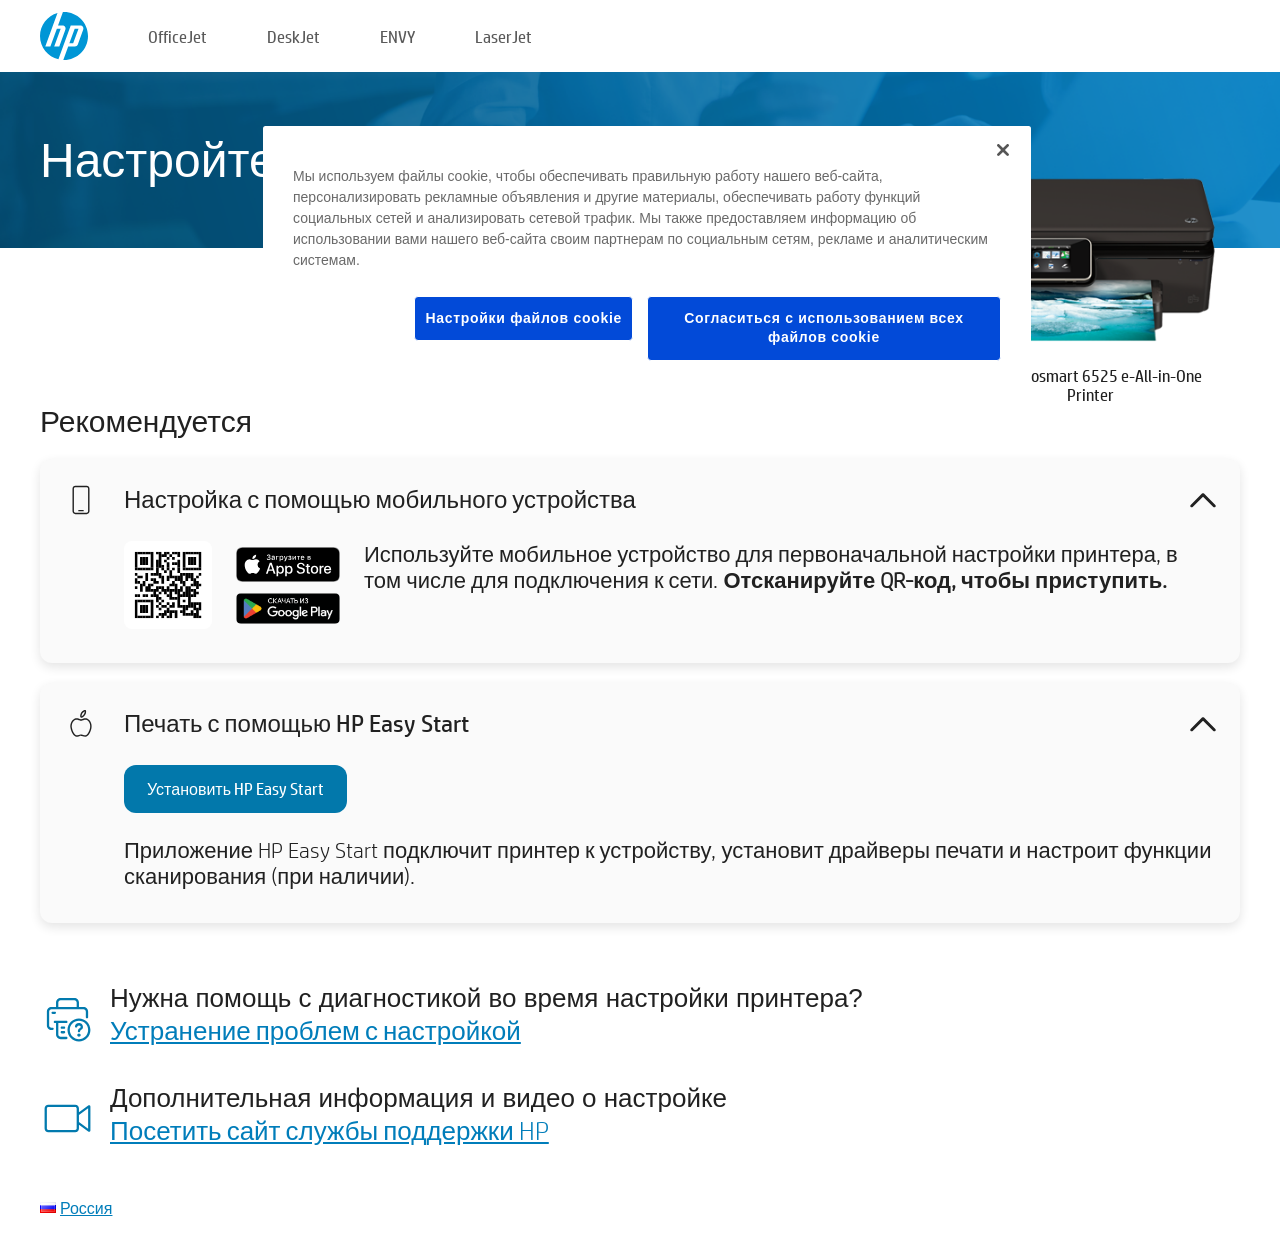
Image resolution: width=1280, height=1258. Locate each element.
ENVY (397, 36)
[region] (647, 259)
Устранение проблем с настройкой (315, 1030)
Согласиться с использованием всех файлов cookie (824, 328)
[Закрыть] (1003, 150)
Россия (86, 1207)
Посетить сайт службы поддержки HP (329, 1130)
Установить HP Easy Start (235, 788)
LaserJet (503, 36)
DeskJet (293, 36)
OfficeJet (177, 36)
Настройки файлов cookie (523, 318)
